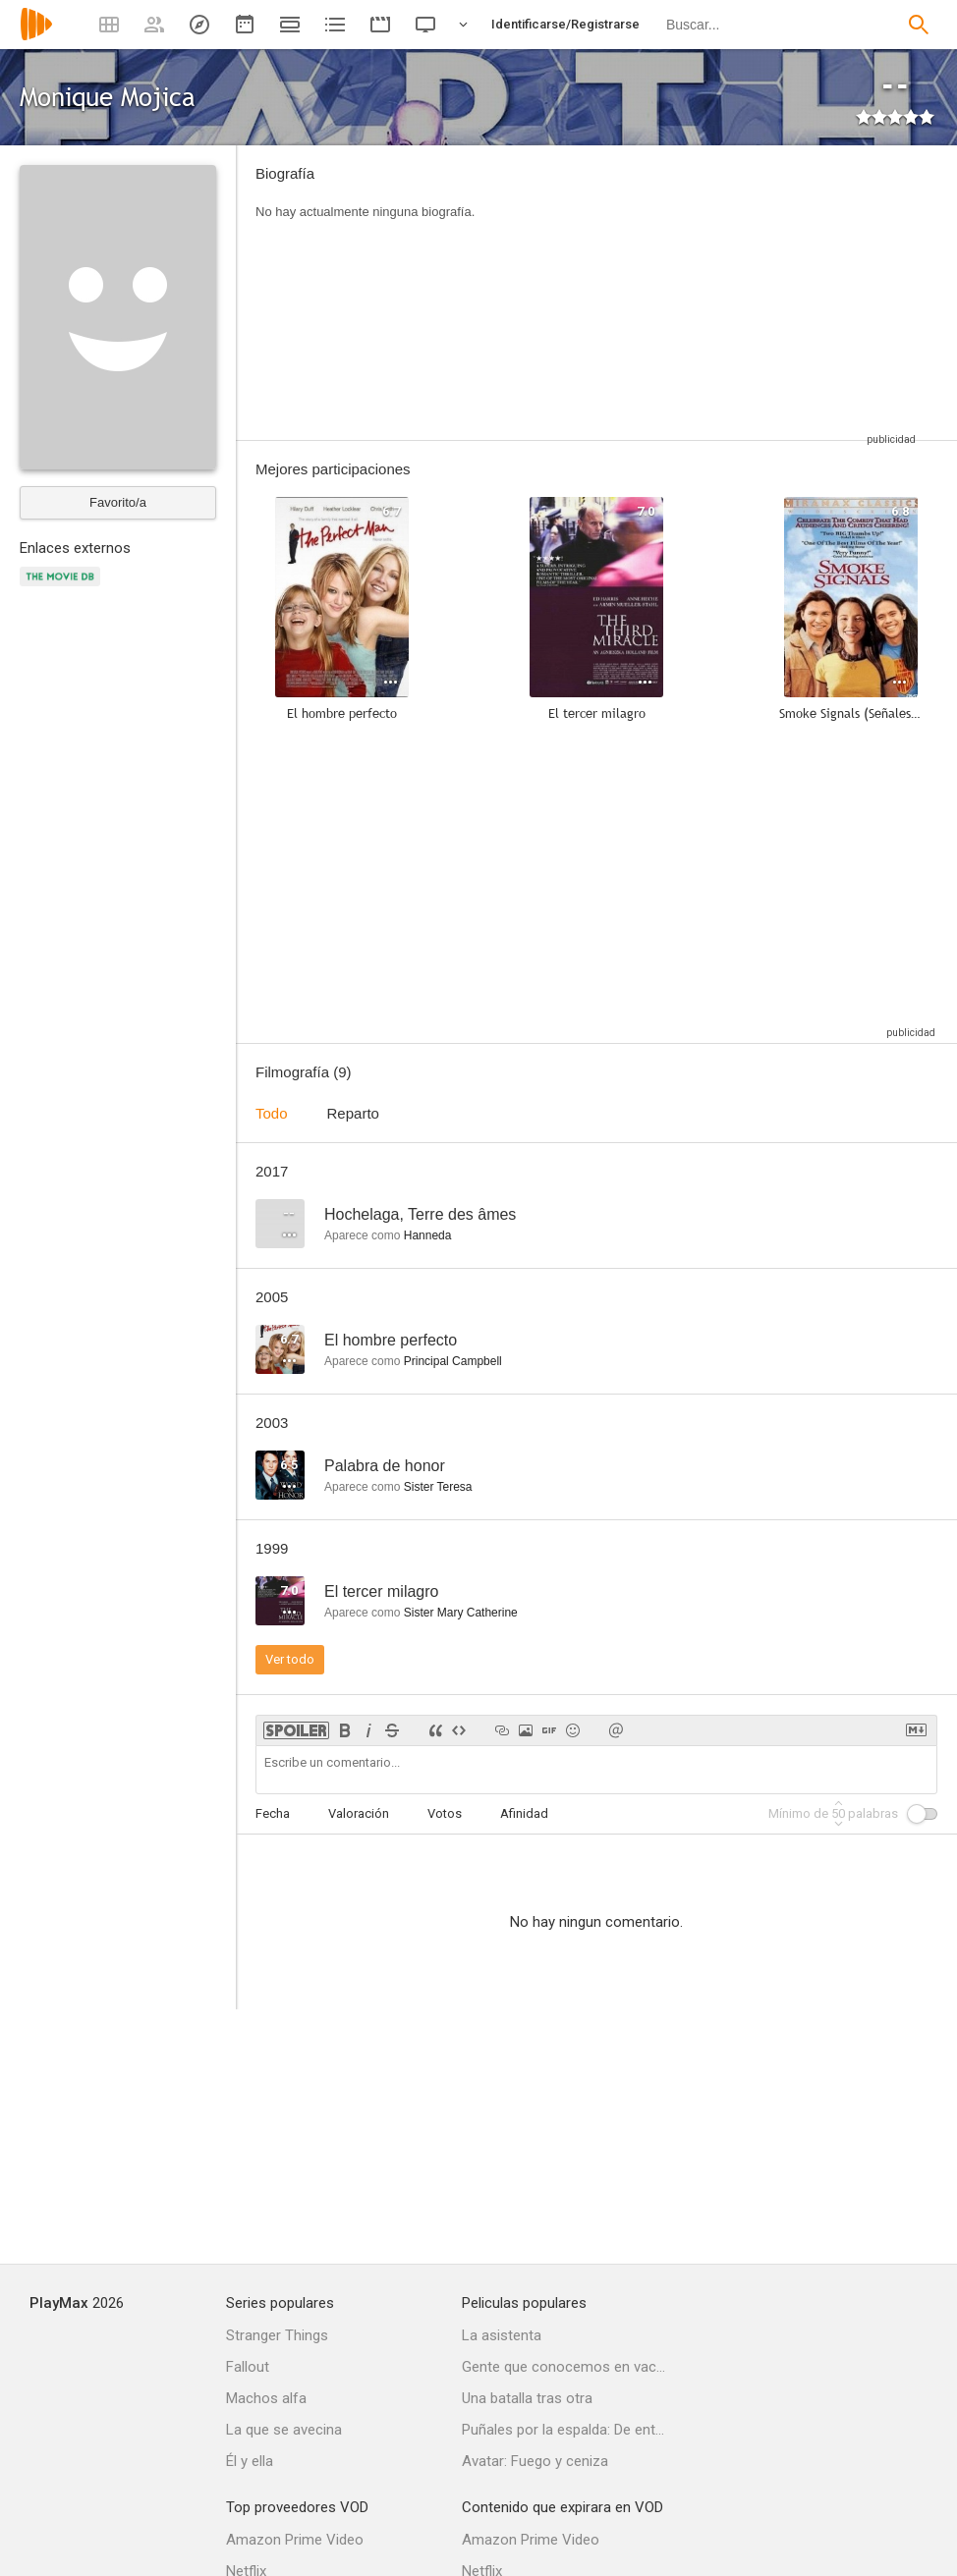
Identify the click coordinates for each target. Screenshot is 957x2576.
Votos (444, 1813)
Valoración (358, 1813)
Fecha (272, 1813)
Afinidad (524, 1813)
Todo (271, 1113)
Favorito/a (117, 502)
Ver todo (289, 1659)
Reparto (353, 1113)
